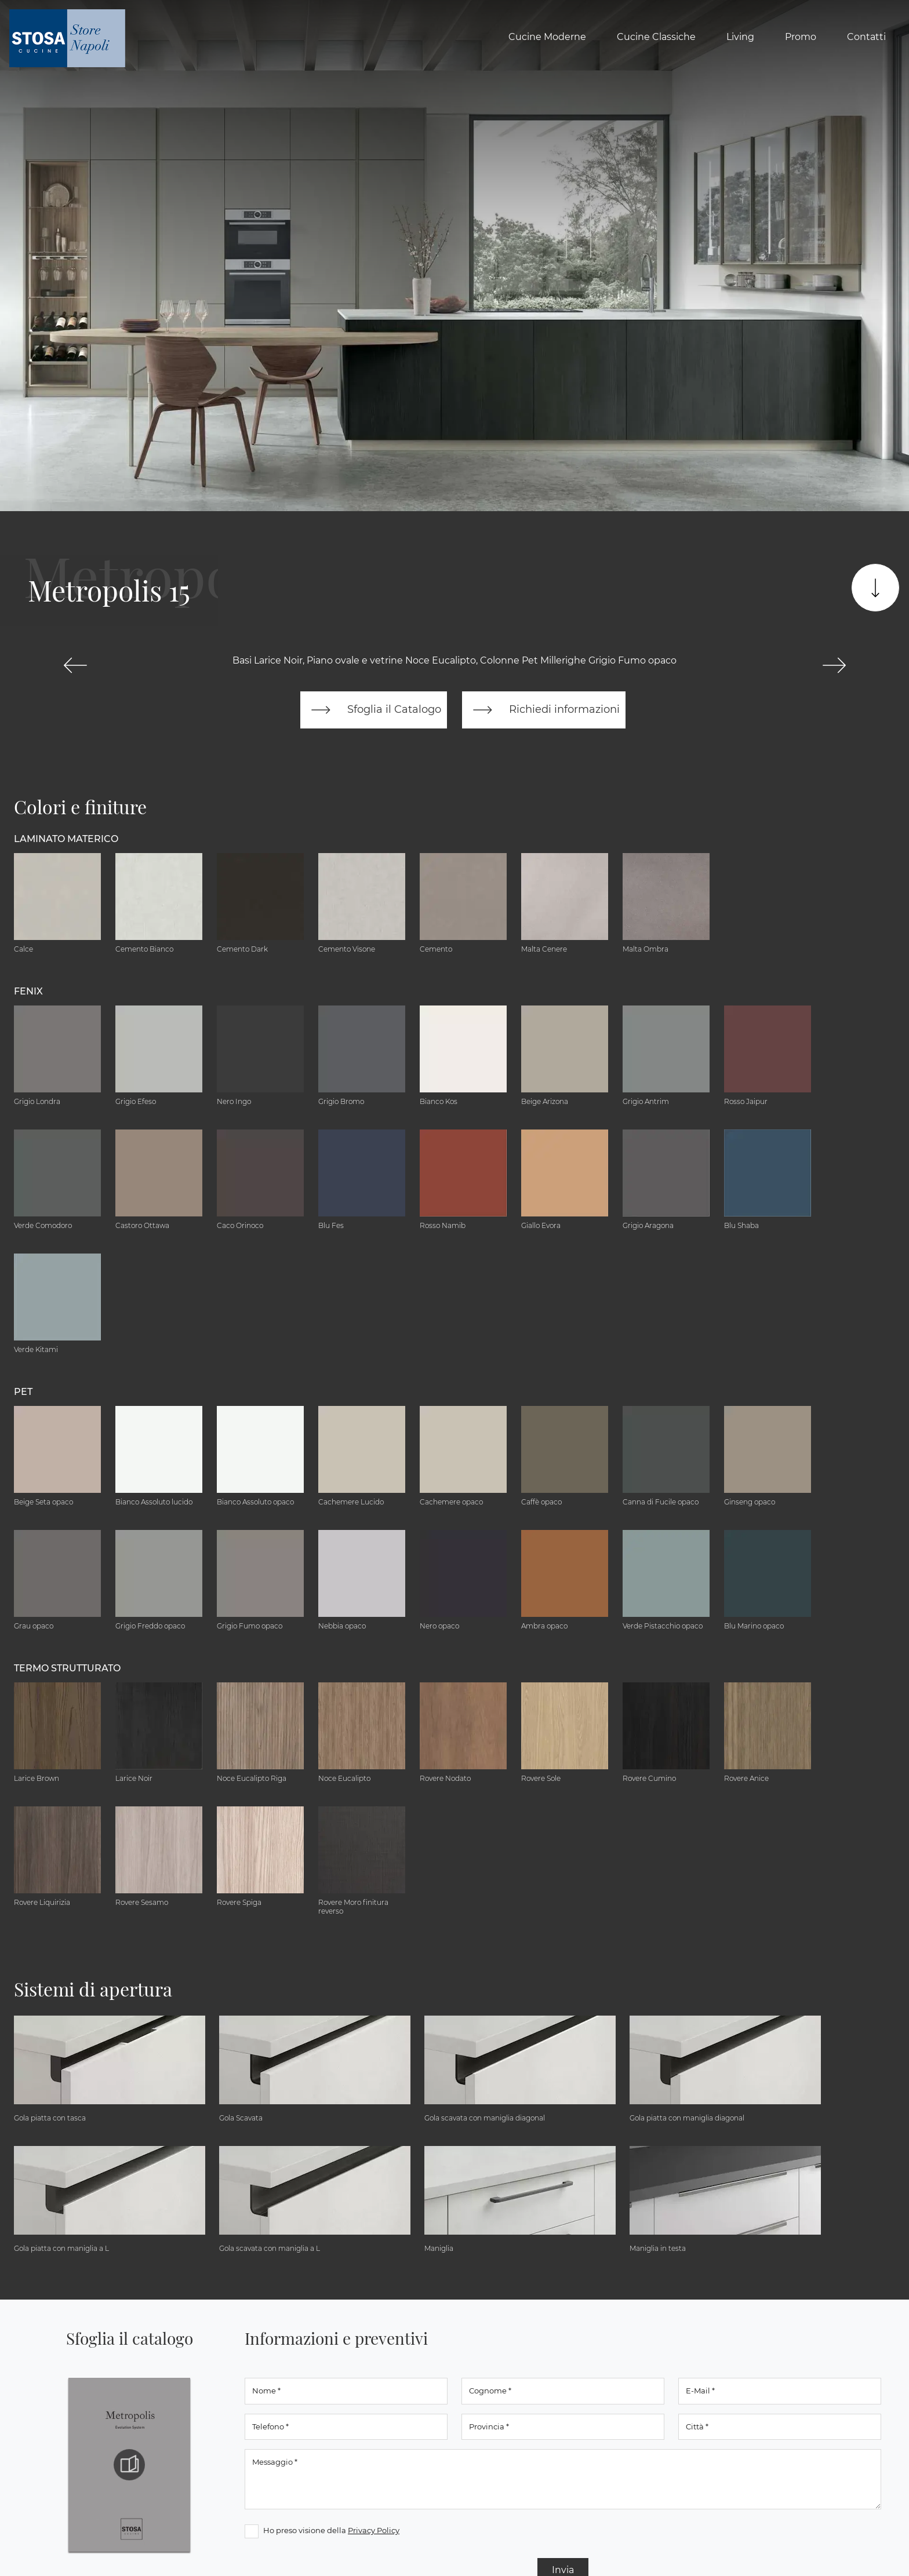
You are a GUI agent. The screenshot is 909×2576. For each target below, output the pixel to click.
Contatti (866, 36)
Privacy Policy (373, 2531)
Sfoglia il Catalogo (374, 710)
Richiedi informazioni (543, 710)
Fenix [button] (28, 992)
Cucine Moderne (547, 36)
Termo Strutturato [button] (67, 1669)
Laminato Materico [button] (66, 840)
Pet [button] (23, 1392)
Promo (800, 36)
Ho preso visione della (331, 2531)
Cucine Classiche (656, 36)
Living (740, 36)
